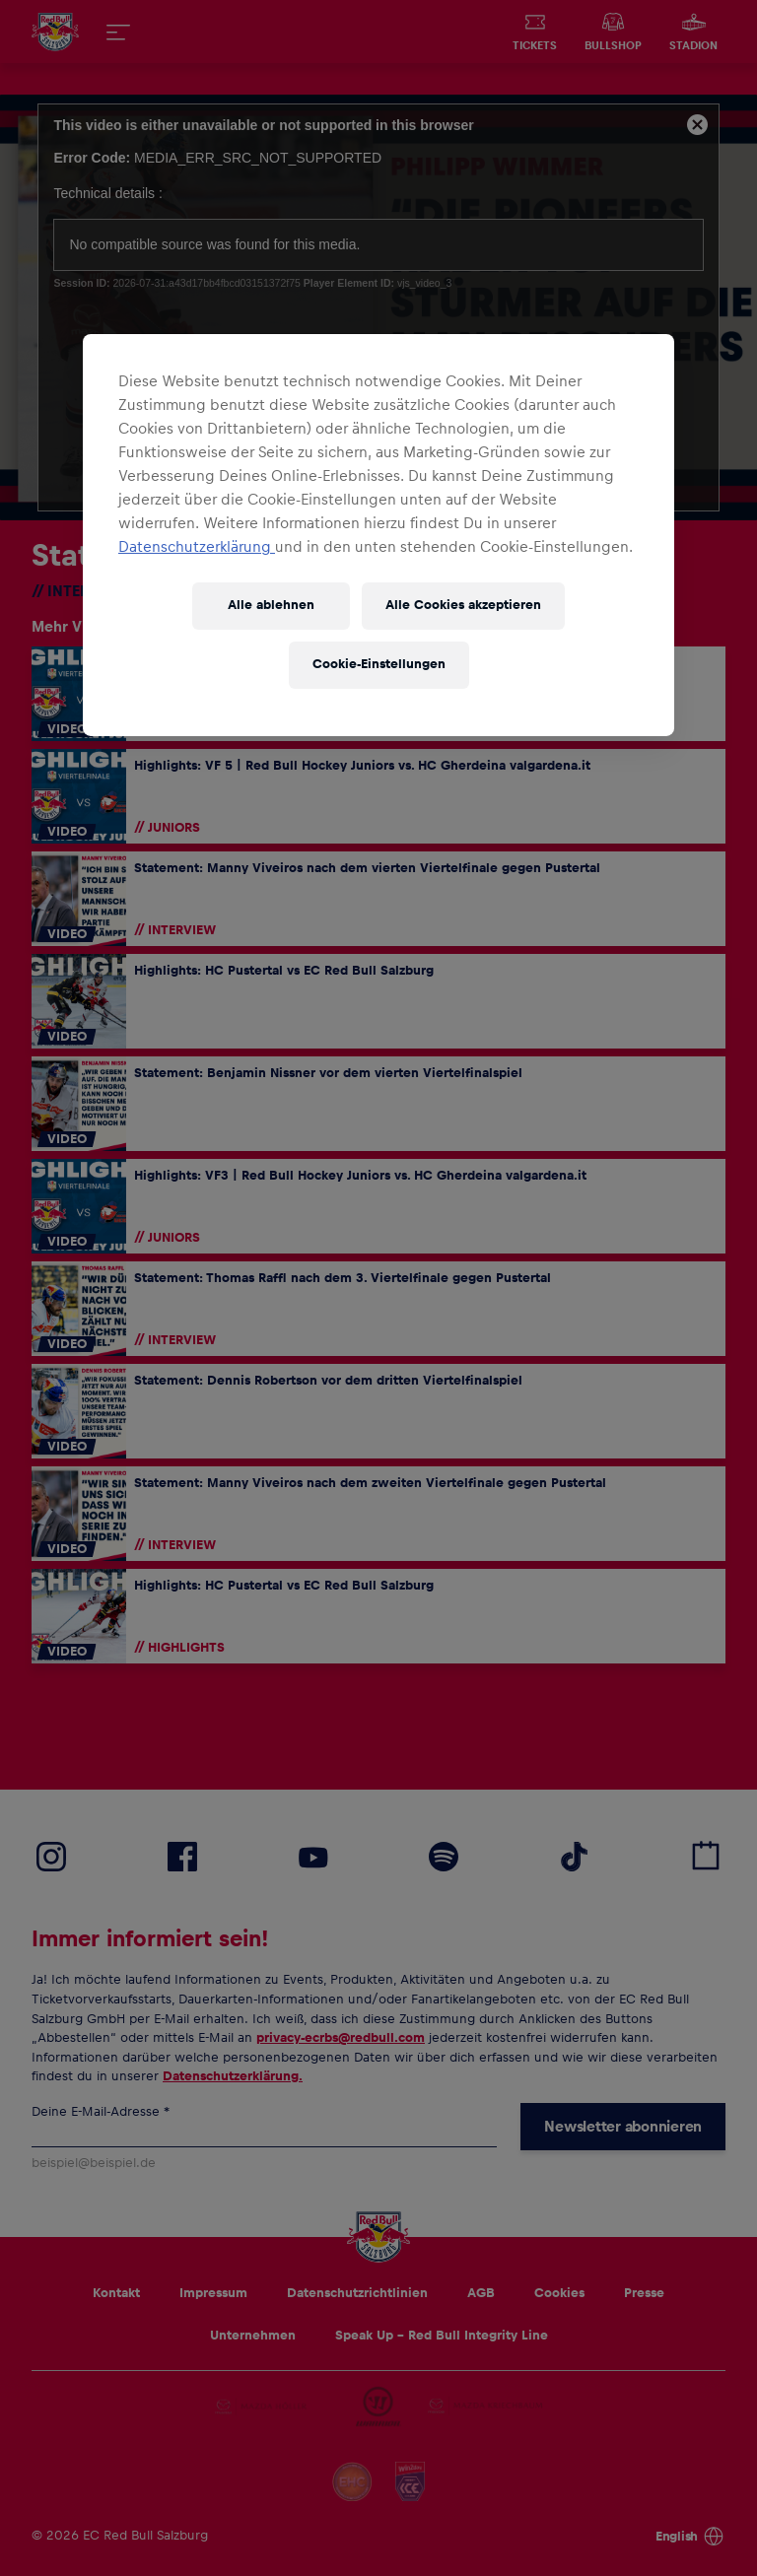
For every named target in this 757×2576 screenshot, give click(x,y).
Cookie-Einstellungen (379, 664)
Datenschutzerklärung (196, 547)
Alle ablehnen (271, 605)
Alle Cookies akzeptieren (463, 605)
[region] (378, 535)
